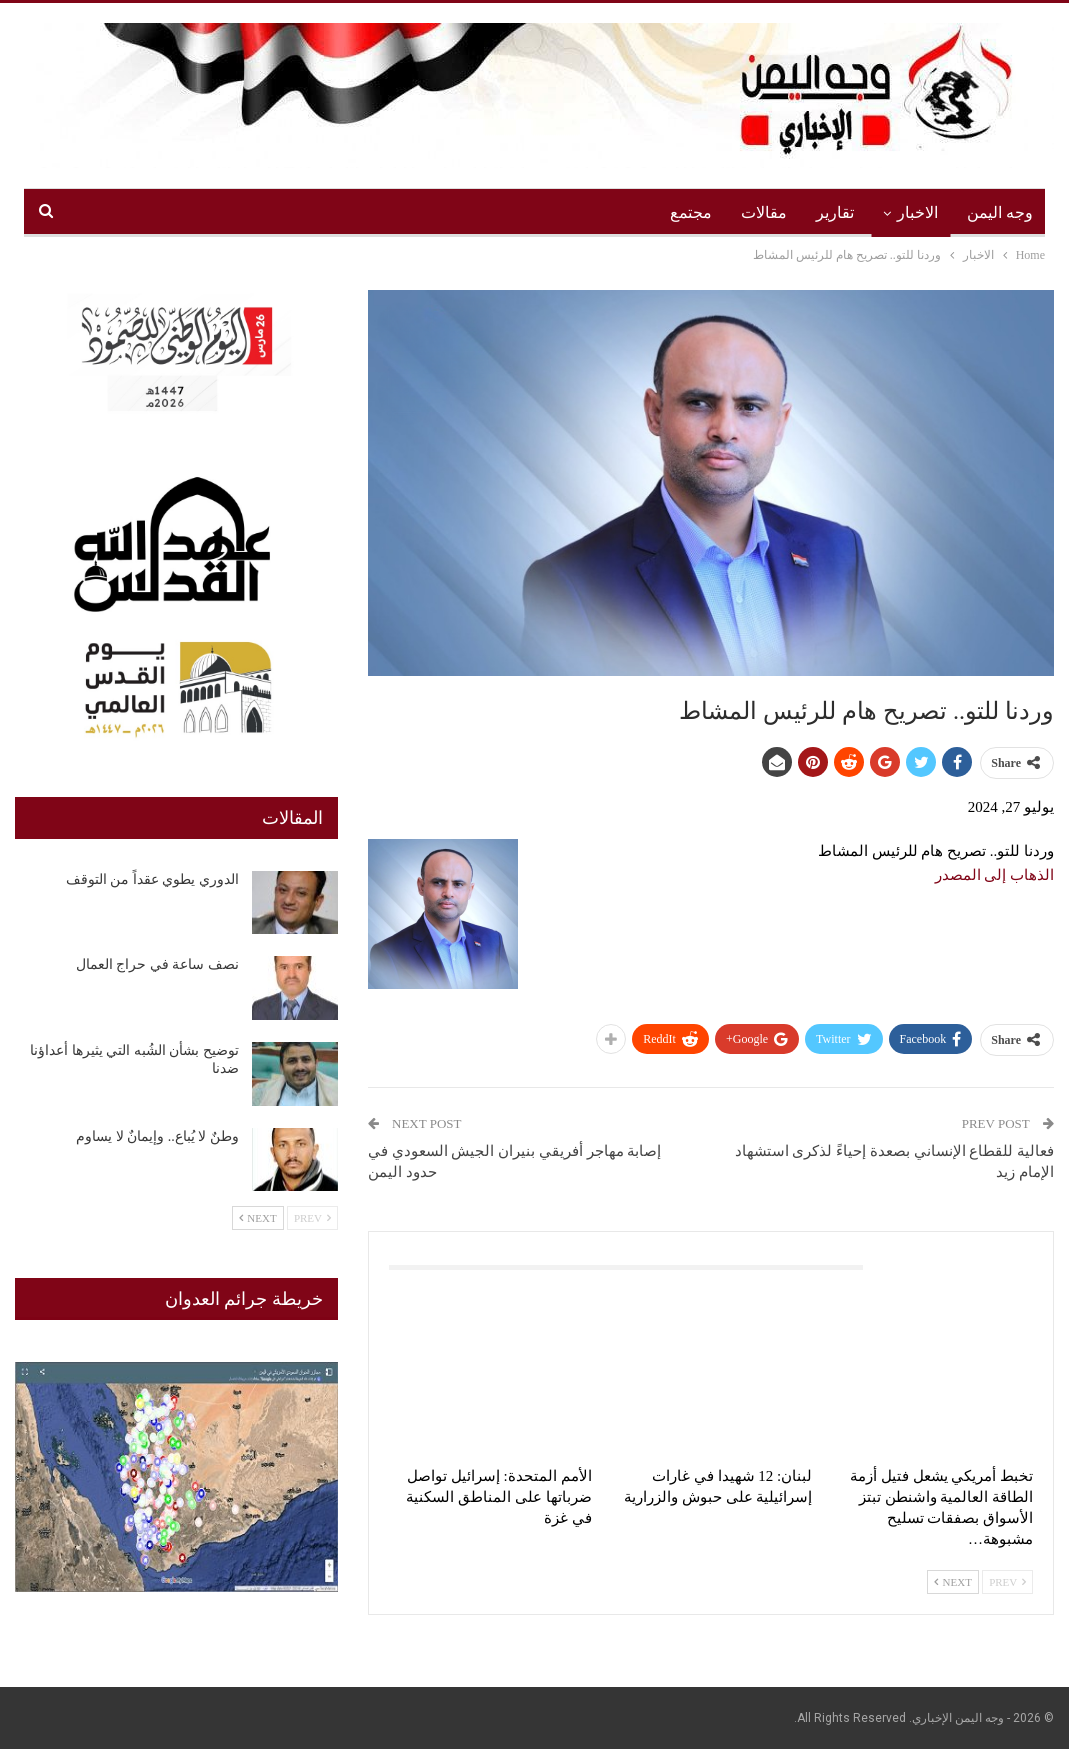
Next (953, 1582)
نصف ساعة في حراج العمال (157, 964)
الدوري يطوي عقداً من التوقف (152, 879)
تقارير (835, 212)
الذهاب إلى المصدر (995, 875)
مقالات (764, 212)
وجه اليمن (1000, 212)
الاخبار (917, 212)
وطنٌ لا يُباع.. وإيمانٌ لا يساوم (157, 1136)
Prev (1007, 1582)
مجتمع (691, 212)
